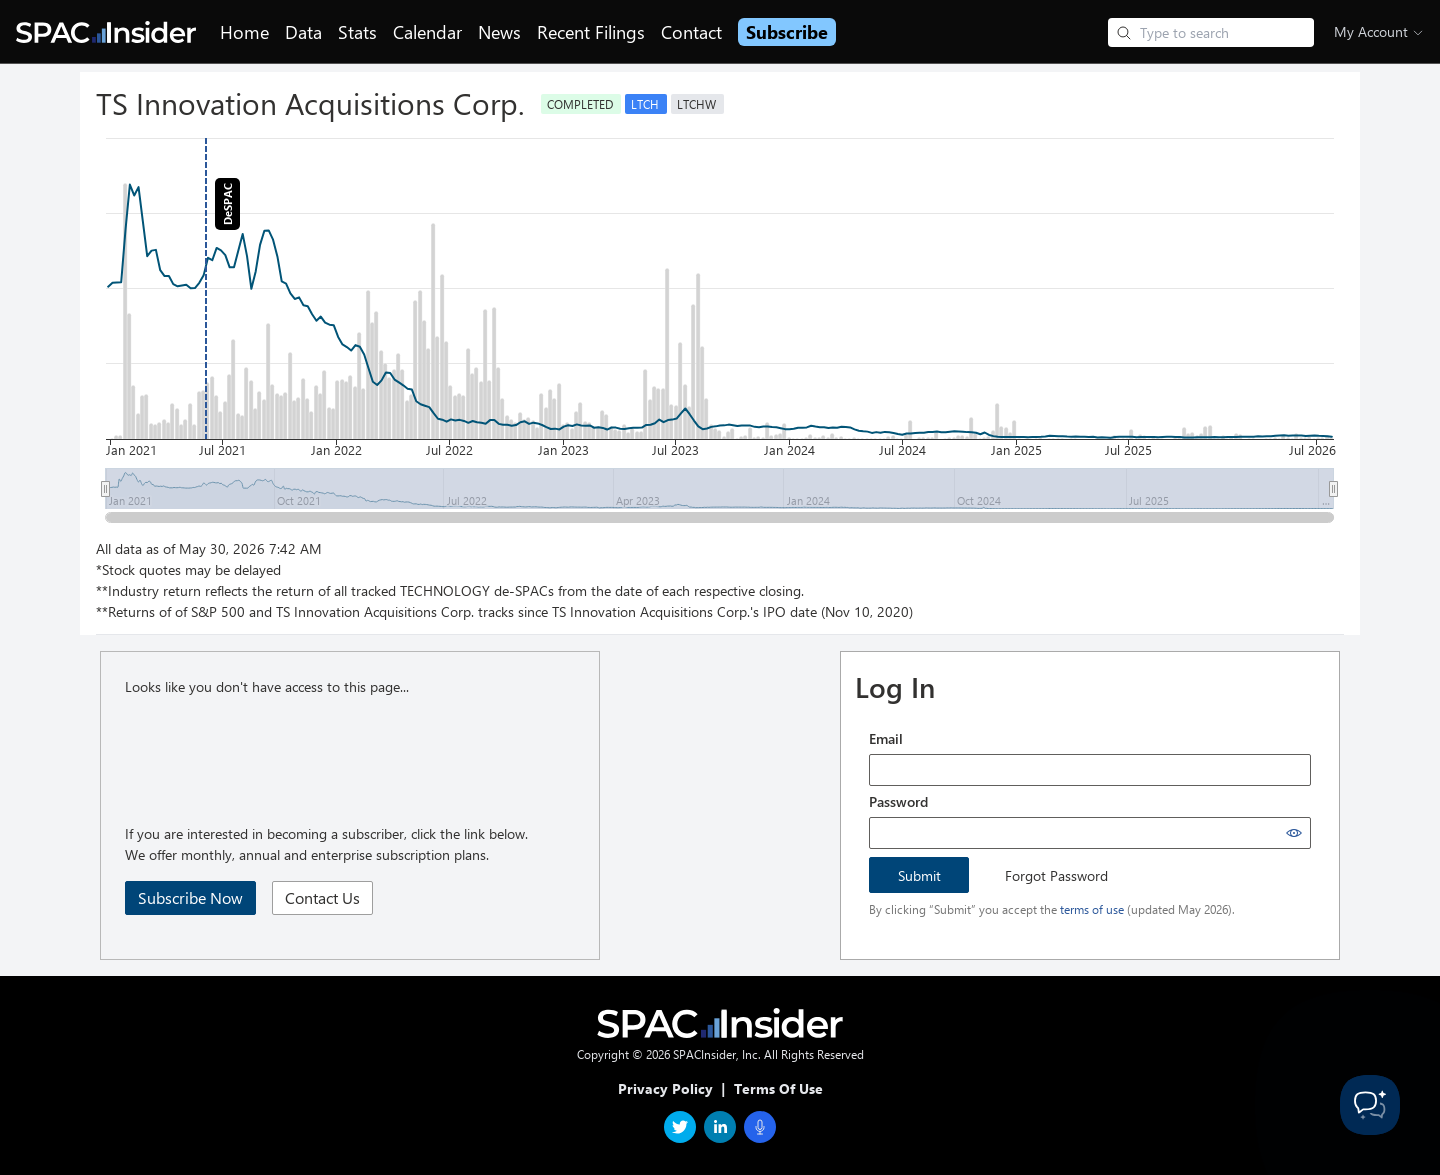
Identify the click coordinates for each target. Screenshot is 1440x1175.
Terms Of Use (778, 1088)
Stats (357, 32)
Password (898, 801)
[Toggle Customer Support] (1370, 1105)
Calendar (427, 32)
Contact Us (322, 897)
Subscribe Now (190, 897)
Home (244, 32)
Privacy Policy (665, 1088)
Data (303, 32)
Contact (691, 32)
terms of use (1092, 909)
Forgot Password (1056, 875)
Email (886, 738)
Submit (919, 875)
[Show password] (1294, 833)
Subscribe (787, 32)
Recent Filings (591, 32)
